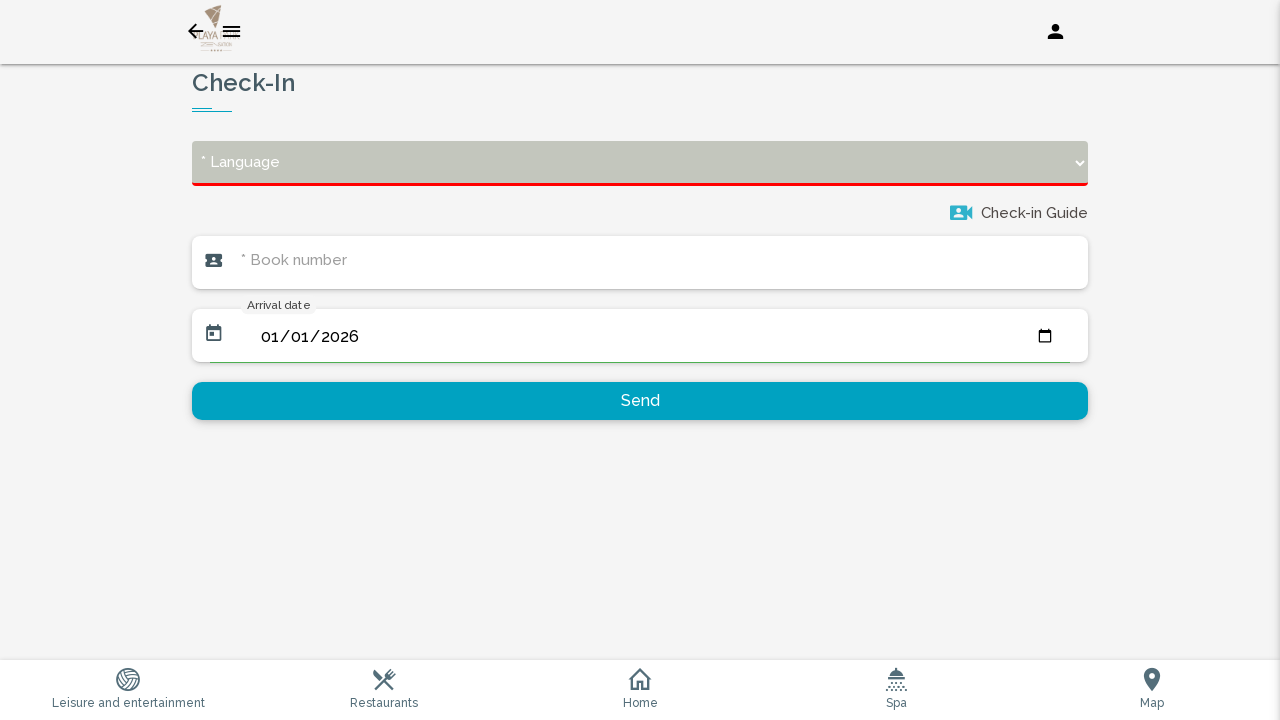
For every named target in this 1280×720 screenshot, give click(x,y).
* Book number (294, 260)
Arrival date (278, 304)
